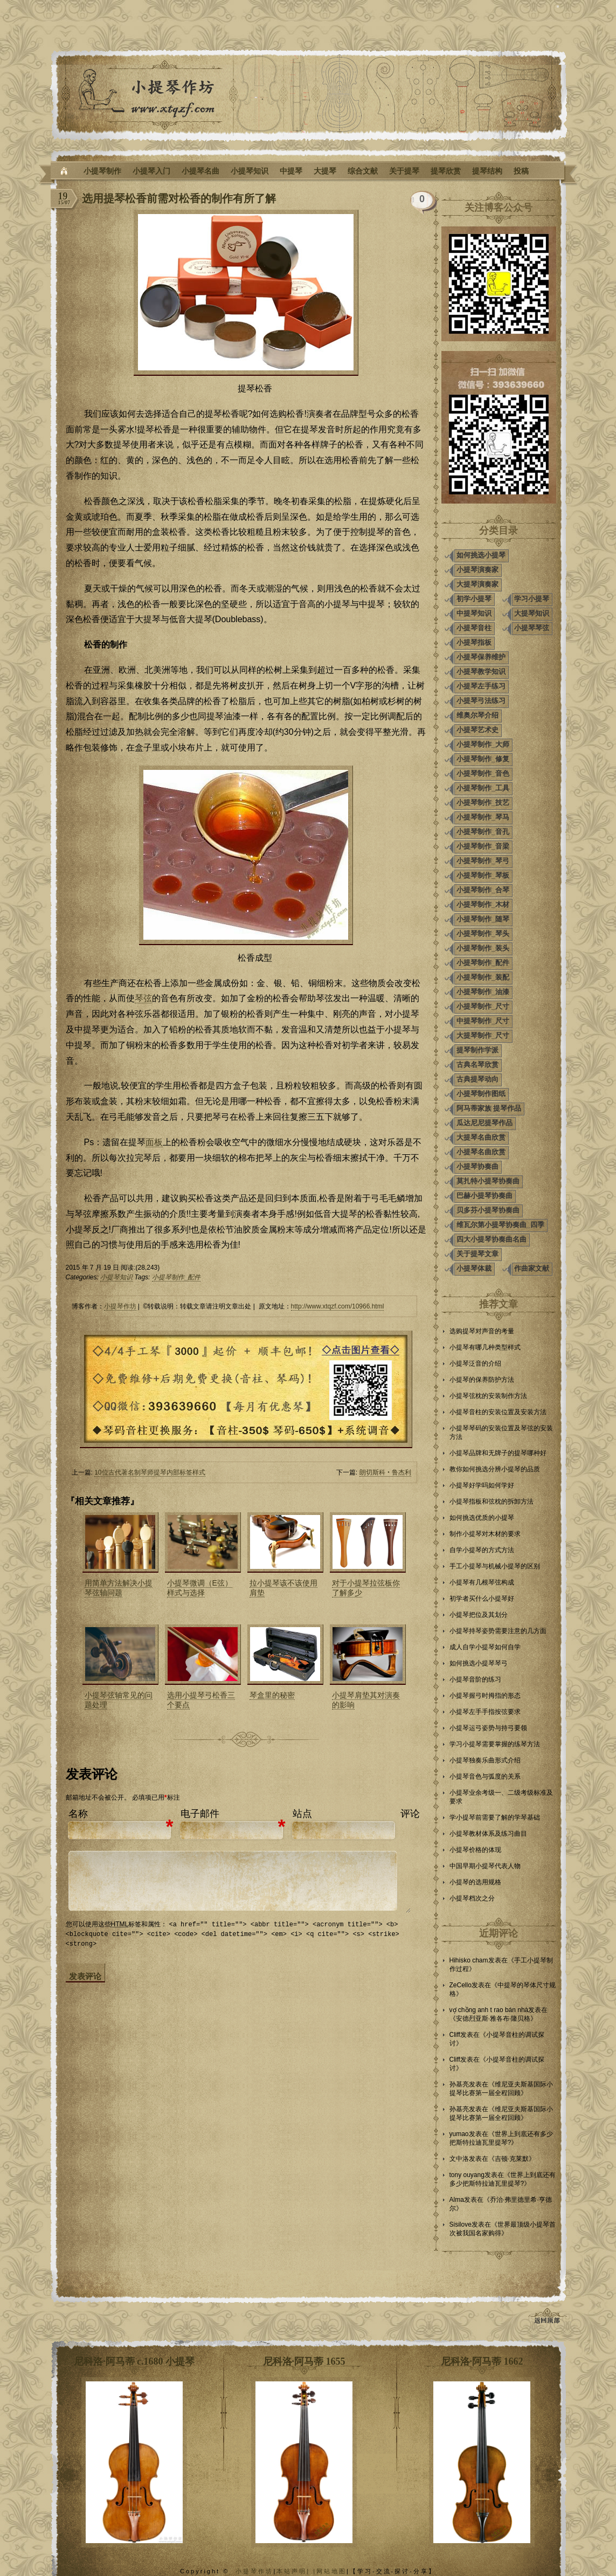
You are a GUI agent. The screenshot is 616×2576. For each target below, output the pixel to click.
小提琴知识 (249, 171)
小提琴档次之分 (472, 1898)
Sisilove (460, 2224)
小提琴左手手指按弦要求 (485, 1712)
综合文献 (363, 171)
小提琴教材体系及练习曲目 (488, 1833)
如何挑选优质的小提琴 (481, 1517)
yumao (459, 2134)
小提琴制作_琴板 (482, 875)
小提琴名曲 (200, 171)
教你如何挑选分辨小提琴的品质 (494, 1469)
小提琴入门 (151, 171)
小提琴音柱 (474, 628)
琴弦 (143, 998)
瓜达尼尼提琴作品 (484, 1123)
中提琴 (291, 171)
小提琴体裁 (474, 1268)
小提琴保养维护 (481, 657)
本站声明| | (296, 2571)
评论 (410, 1813)
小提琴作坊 (120, 1306)
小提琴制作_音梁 (482, 846)
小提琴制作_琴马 (482, 817)
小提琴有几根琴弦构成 (481, 1582)
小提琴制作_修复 (482, 759)
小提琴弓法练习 (481, 701)
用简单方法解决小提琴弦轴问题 (119, 1588)
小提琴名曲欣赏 (481, 1152)
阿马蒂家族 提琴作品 (489, 1108)
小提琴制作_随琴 (482, 919)
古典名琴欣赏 (477, 1064)
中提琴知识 (474, 613)
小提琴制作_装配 (482, 977)
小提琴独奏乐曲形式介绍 (485, 1760)
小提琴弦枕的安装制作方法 (488, 1396)
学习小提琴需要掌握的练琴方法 (494, 1744)
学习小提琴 (531, 599)
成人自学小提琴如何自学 (485, 1647)
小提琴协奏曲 (477, 1166)
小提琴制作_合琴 (482, 890)
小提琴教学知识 (481, 671)
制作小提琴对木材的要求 (485, 1534)
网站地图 (331, 2571)
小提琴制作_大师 (482, 744)
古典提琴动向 (477, 1079)
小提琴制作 (102, 171)
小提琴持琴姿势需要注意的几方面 (497, 1631)
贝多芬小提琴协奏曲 (488, 1210)
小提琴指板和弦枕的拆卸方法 (491, 1501)
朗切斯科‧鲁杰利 (385, 1472)
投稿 (521, 171)
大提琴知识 (531, 613)
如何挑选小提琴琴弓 (478, 1663)
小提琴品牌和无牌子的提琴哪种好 (497, 1453)
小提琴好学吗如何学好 (481, 1485)
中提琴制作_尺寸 (482, 1021)
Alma (456, 2199)
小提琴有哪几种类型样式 (485, 1347)
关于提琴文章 (477, 1254)
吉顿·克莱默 (512, 2158)
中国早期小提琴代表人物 (485, 1866)
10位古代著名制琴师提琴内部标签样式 (149, 1472)
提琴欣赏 (446, 171)
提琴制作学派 (477, 1050)
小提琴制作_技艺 (482, 802)
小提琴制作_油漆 (482, 992)
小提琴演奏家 (477, 570)
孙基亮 (459, 2084)
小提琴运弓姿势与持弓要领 (488, 1728)
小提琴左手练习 (481, 686)
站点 (302, 1813)
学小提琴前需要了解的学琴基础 (494, 1817)
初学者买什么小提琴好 (481, 1598)
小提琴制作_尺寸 (482, 1006)
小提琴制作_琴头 (482, 933)
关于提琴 (404, 171)
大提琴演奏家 (477, 584)
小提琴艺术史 (477, 730)
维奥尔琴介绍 (477, 715)
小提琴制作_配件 (176, 1277)
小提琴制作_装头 (482, 948)
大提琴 (325, 171)
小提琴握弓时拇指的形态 (485, 1695)
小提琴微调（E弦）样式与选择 (199, 1588)
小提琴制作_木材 (482, 904)
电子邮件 (200, 1813)
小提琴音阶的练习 (475, 1679)
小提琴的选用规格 (475, 1882)
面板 (154, 1142)
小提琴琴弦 (531, 628)
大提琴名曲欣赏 (481, 1137)
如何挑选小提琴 (481, 555)
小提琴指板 (474, 642)
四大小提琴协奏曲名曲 (491, 1239)
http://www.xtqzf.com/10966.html (337, 1306)
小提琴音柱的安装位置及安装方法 (497, 1412)
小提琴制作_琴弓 (482, 861)
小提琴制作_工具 (482, 788)
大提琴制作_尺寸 (482, 1035)
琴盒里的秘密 (272, 1695)
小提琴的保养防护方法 (481, 1379)
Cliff (454, 2034)
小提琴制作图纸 (481, 1094)
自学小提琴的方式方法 (481, 1550)
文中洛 (459, 2158)
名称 (78, 1813)
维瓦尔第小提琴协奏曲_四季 (500, 1225)
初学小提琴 (474, 599)
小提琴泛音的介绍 (475, 1363)
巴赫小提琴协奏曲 (484, 1195)
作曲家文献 (531, 1268)
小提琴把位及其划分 (478, 1614)
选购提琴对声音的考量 (481, 1331)
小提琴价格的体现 (475, 1850)
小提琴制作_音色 (482, 773)
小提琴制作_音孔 (482, 832)
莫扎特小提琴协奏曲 (488, 1181)
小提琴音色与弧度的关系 (485, 1776)
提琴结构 (487, 171)
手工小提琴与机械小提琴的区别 (494, 1566)
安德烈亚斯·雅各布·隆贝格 (493, 2018)
